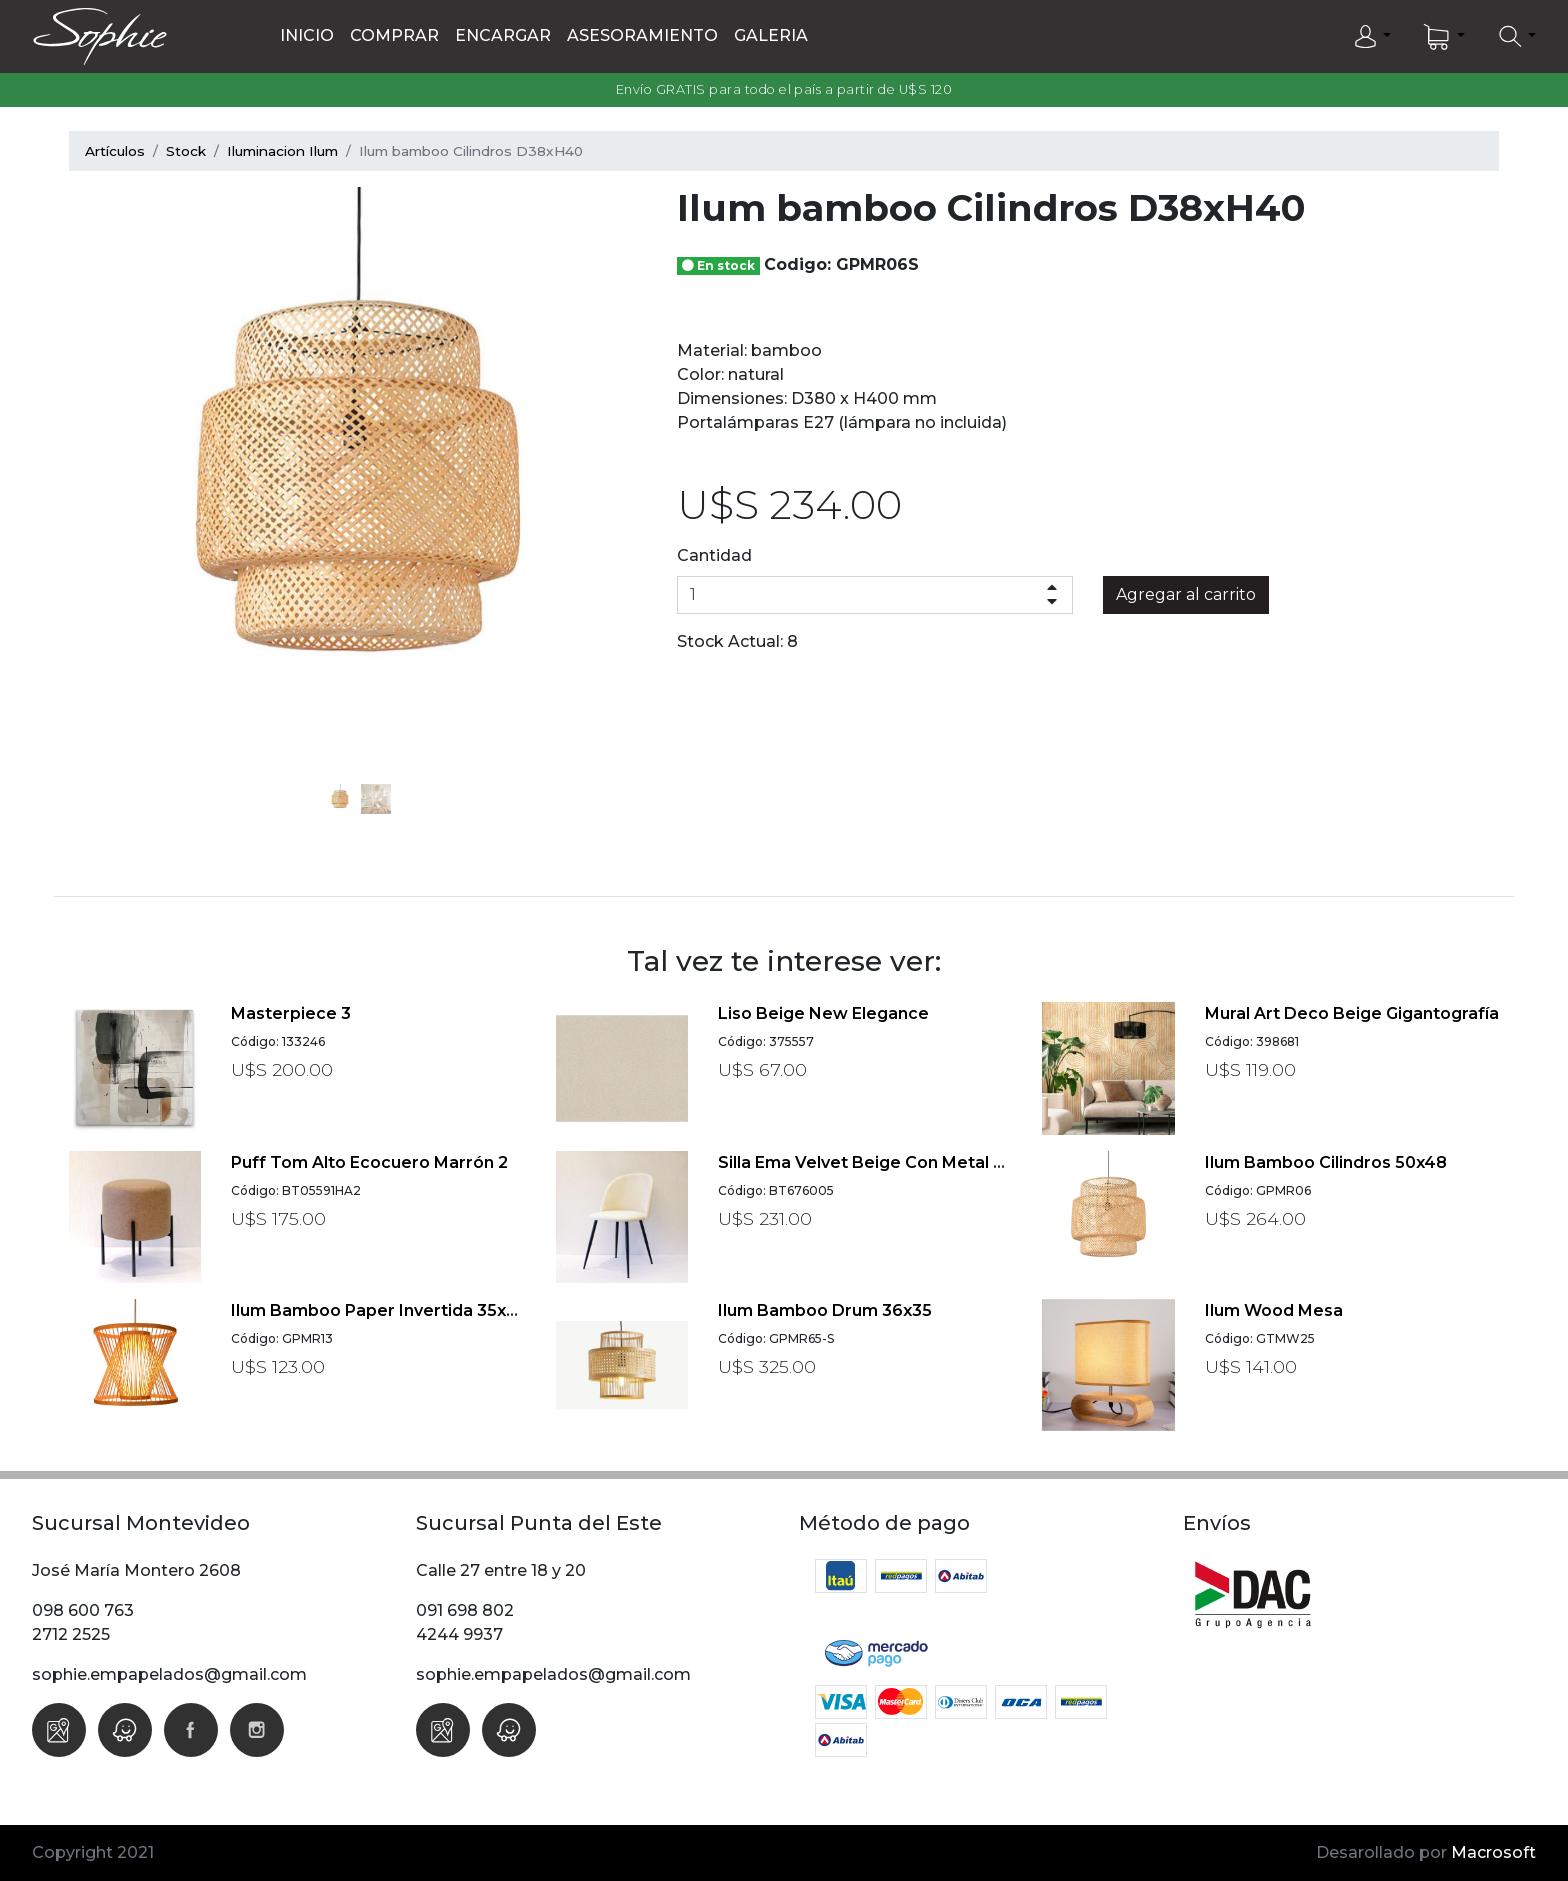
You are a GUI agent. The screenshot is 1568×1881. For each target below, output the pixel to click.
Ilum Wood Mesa (1274, 1310)
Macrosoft (1493, 1852)
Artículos (115, 151)
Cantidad (714, 555)
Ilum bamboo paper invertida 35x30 (379, 1310)
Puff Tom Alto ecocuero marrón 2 (369, 1162)
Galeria (771, 35)
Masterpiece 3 (291, 1013)
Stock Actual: (730, 641)
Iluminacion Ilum (282, 151)
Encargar (503, 35)
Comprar (394, 35)
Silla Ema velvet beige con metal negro (882, 1162)
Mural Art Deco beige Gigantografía (1352, 1013)
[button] (1371, 37)
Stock (186, 151)
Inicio (307, 35)
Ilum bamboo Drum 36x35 (825, 1310)
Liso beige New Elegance (823, 1013)
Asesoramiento (642, 35)
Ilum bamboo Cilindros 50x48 (1326, 1162)
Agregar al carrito (1186, 594)
